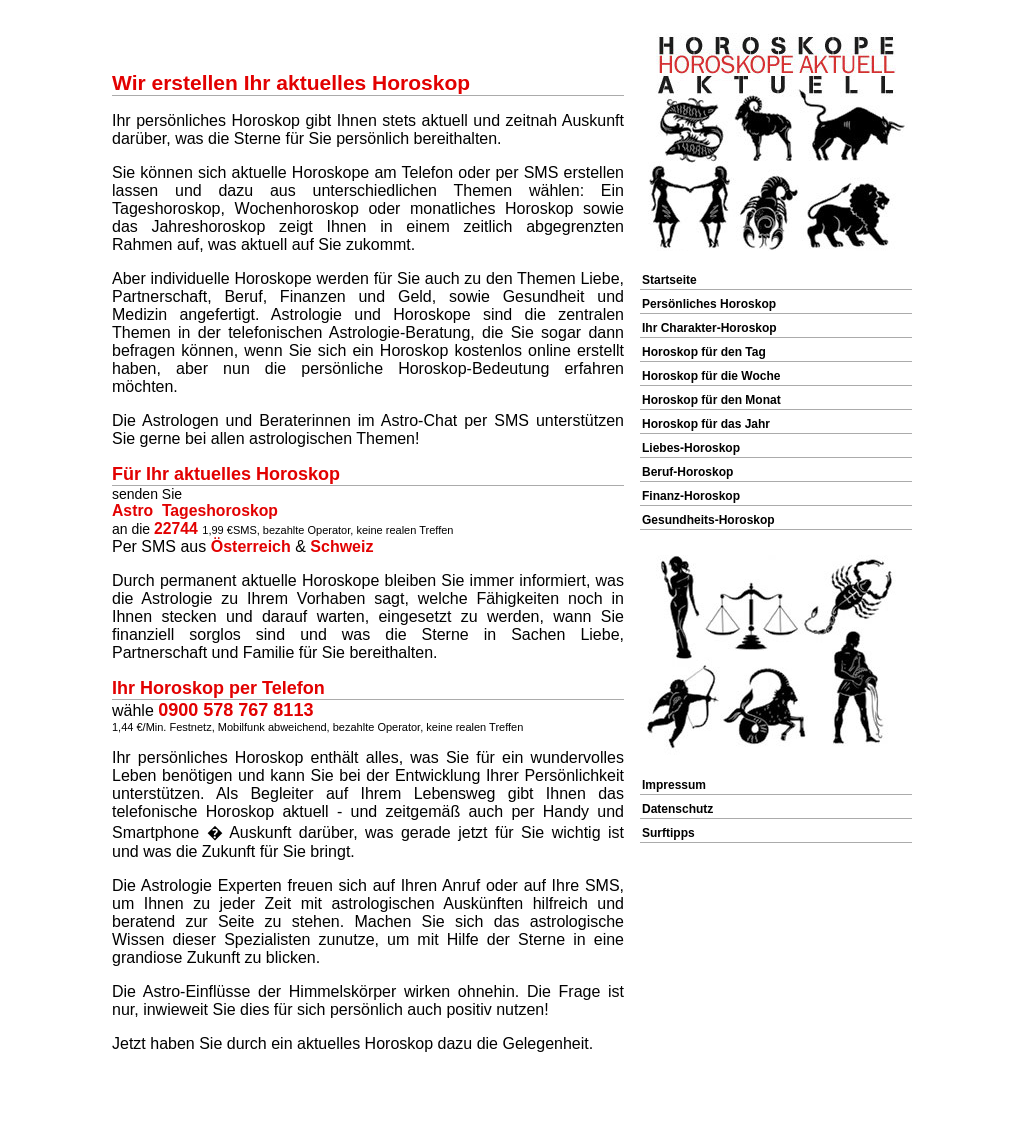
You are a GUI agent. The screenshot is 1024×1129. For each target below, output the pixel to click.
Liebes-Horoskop (691, 448)
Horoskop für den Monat (711, 400)
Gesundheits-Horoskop (708, 520)
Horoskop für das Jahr (706, 424)
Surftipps (668, 833)
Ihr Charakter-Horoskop (709, 328)
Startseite (669, 280)
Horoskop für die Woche (711, 376)
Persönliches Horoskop (709, 304)
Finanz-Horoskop (691, 496)
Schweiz (341, 546)
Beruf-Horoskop (687, 472)
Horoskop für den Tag (704, 352)
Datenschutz (677, 809)
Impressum (674, 785)
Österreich (251, 546)
